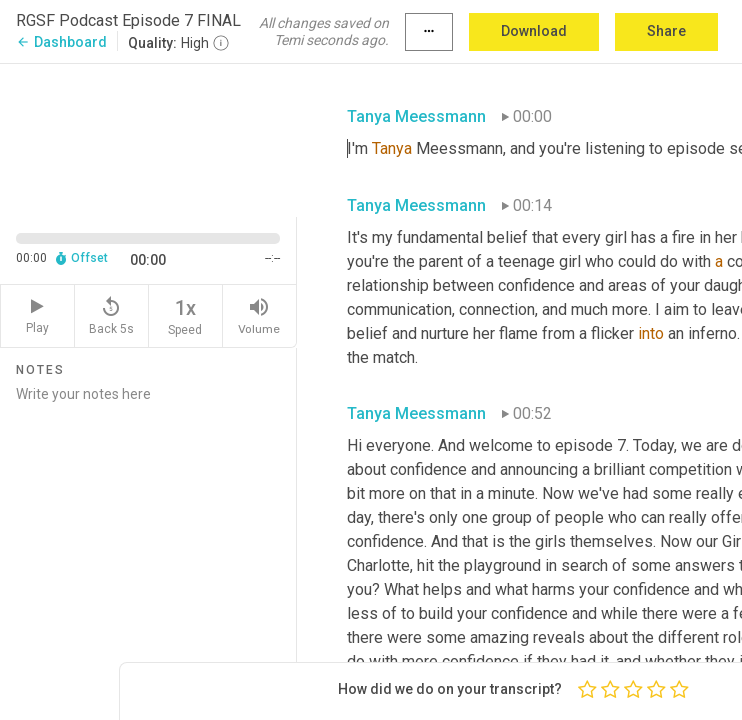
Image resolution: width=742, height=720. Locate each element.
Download (534, 31)
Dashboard (61, 42)
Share (666, 31)
